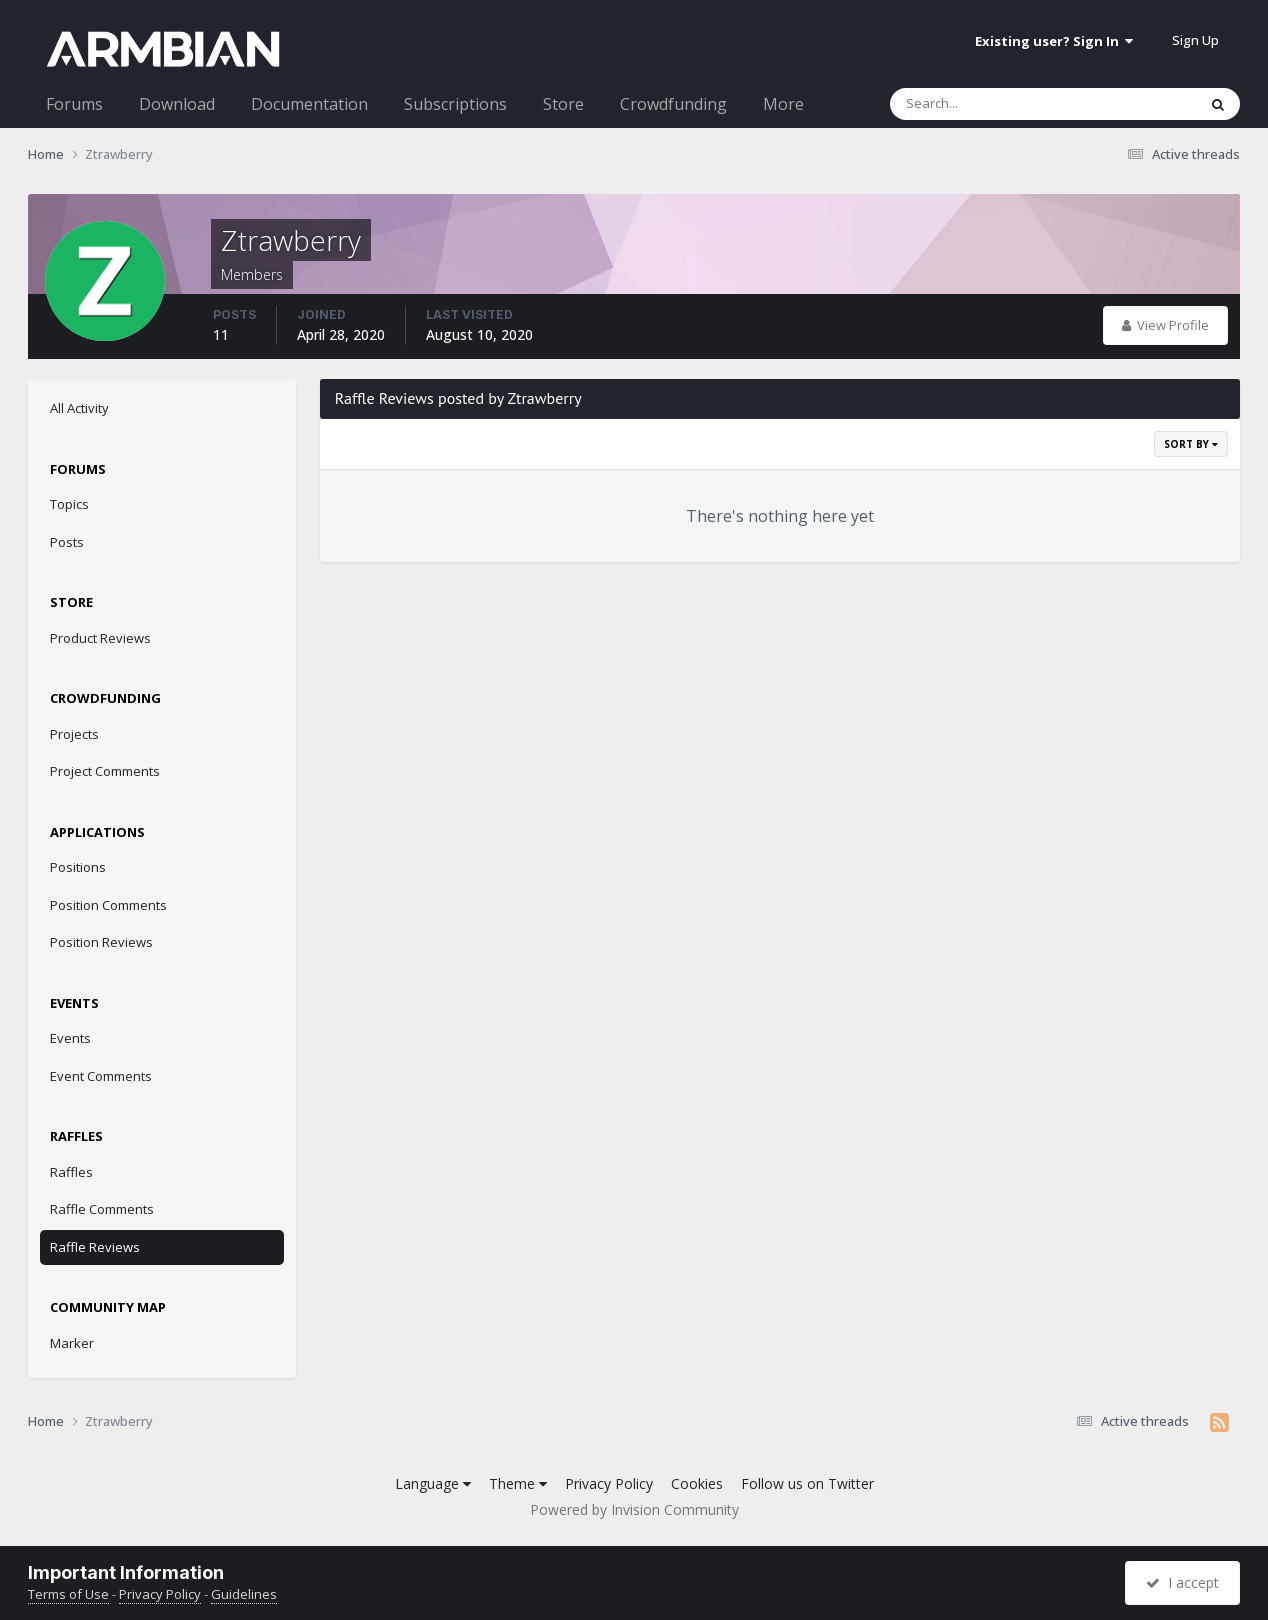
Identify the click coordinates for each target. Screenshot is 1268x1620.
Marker (72, 1343)
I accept (1182, 1582)
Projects (74, 734)
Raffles (71, 1172)
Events (70, 1038)
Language (433, 1483)
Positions (78, 867)
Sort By (1191, 444)
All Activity (79, 408)
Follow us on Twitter (807, 1483)
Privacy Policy (609, 1483)
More (783, 104)
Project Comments (105, 771)
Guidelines (244, 1594)
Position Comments (108, 905)
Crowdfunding (673, 104)
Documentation (309, 104)
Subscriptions (455, 104)
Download (177, 104)
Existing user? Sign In (1054, 41)
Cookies (697, 1483)
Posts (67, 542)
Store (563, 104)
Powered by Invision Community (634, 1509)
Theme (518, 1483)
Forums (74, 104)
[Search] (991, 104)
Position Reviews (101, 942)
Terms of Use (68, 1594)
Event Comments (101, 1076)
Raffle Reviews (95, 1247)
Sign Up (1195, 40)
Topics (69, 504)
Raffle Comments (102, 1209)
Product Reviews (100, 638)
